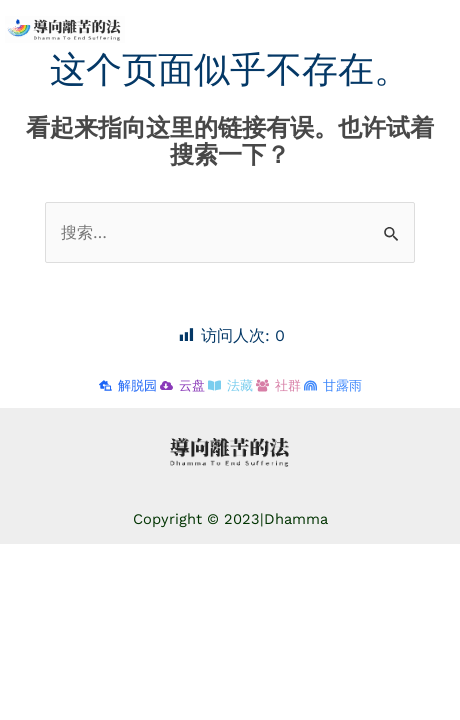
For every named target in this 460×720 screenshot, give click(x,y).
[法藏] (230, 385)
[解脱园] (128, 385)
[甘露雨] (333, 385)
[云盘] (182, 385)
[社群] (278, 385)
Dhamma (296, 519)
